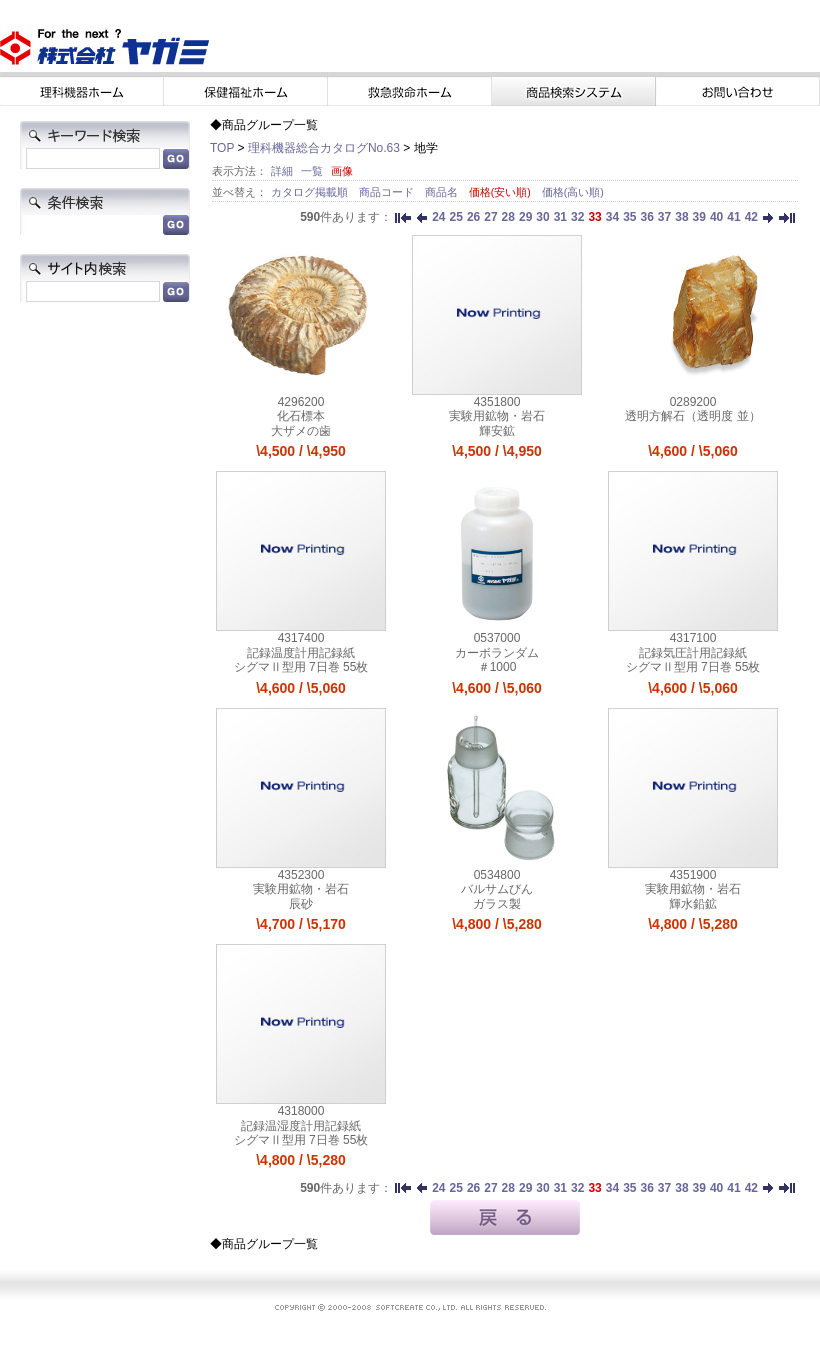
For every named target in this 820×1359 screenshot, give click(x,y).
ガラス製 (497, 904)
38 (681, 217)
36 (646, 217)
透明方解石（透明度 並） (692, 416)
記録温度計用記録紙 (301, 653)
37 (664, 217)
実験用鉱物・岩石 (497, 416)
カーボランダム (497, 653)
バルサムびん (497, 889)
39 (699, 217)
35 (629, 217)
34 (612, 217)
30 (542, 217)
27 (490, 217)
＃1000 (497, 667)
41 (733, 217)
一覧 (312, 171)
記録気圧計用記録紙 (693, 653)
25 (456, 217)
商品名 (443, 192)
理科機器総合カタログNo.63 (324, 148)
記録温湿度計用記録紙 (301, 1126)
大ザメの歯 (301, 431)
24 (438, 217)
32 (577, 217)
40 (716, 217)
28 (508, 217)
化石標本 (301, 416)
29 (525, 217)
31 (560, 217)
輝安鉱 (497, 431)
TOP (222, 148)
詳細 (282, 171)
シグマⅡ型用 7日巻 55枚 (301, 667)
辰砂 (301, 904)
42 (751, 217)
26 (473, 217)
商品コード (388, 192)
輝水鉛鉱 (693, 904)
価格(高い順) (573, 192)
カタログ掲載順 (311, 192)
